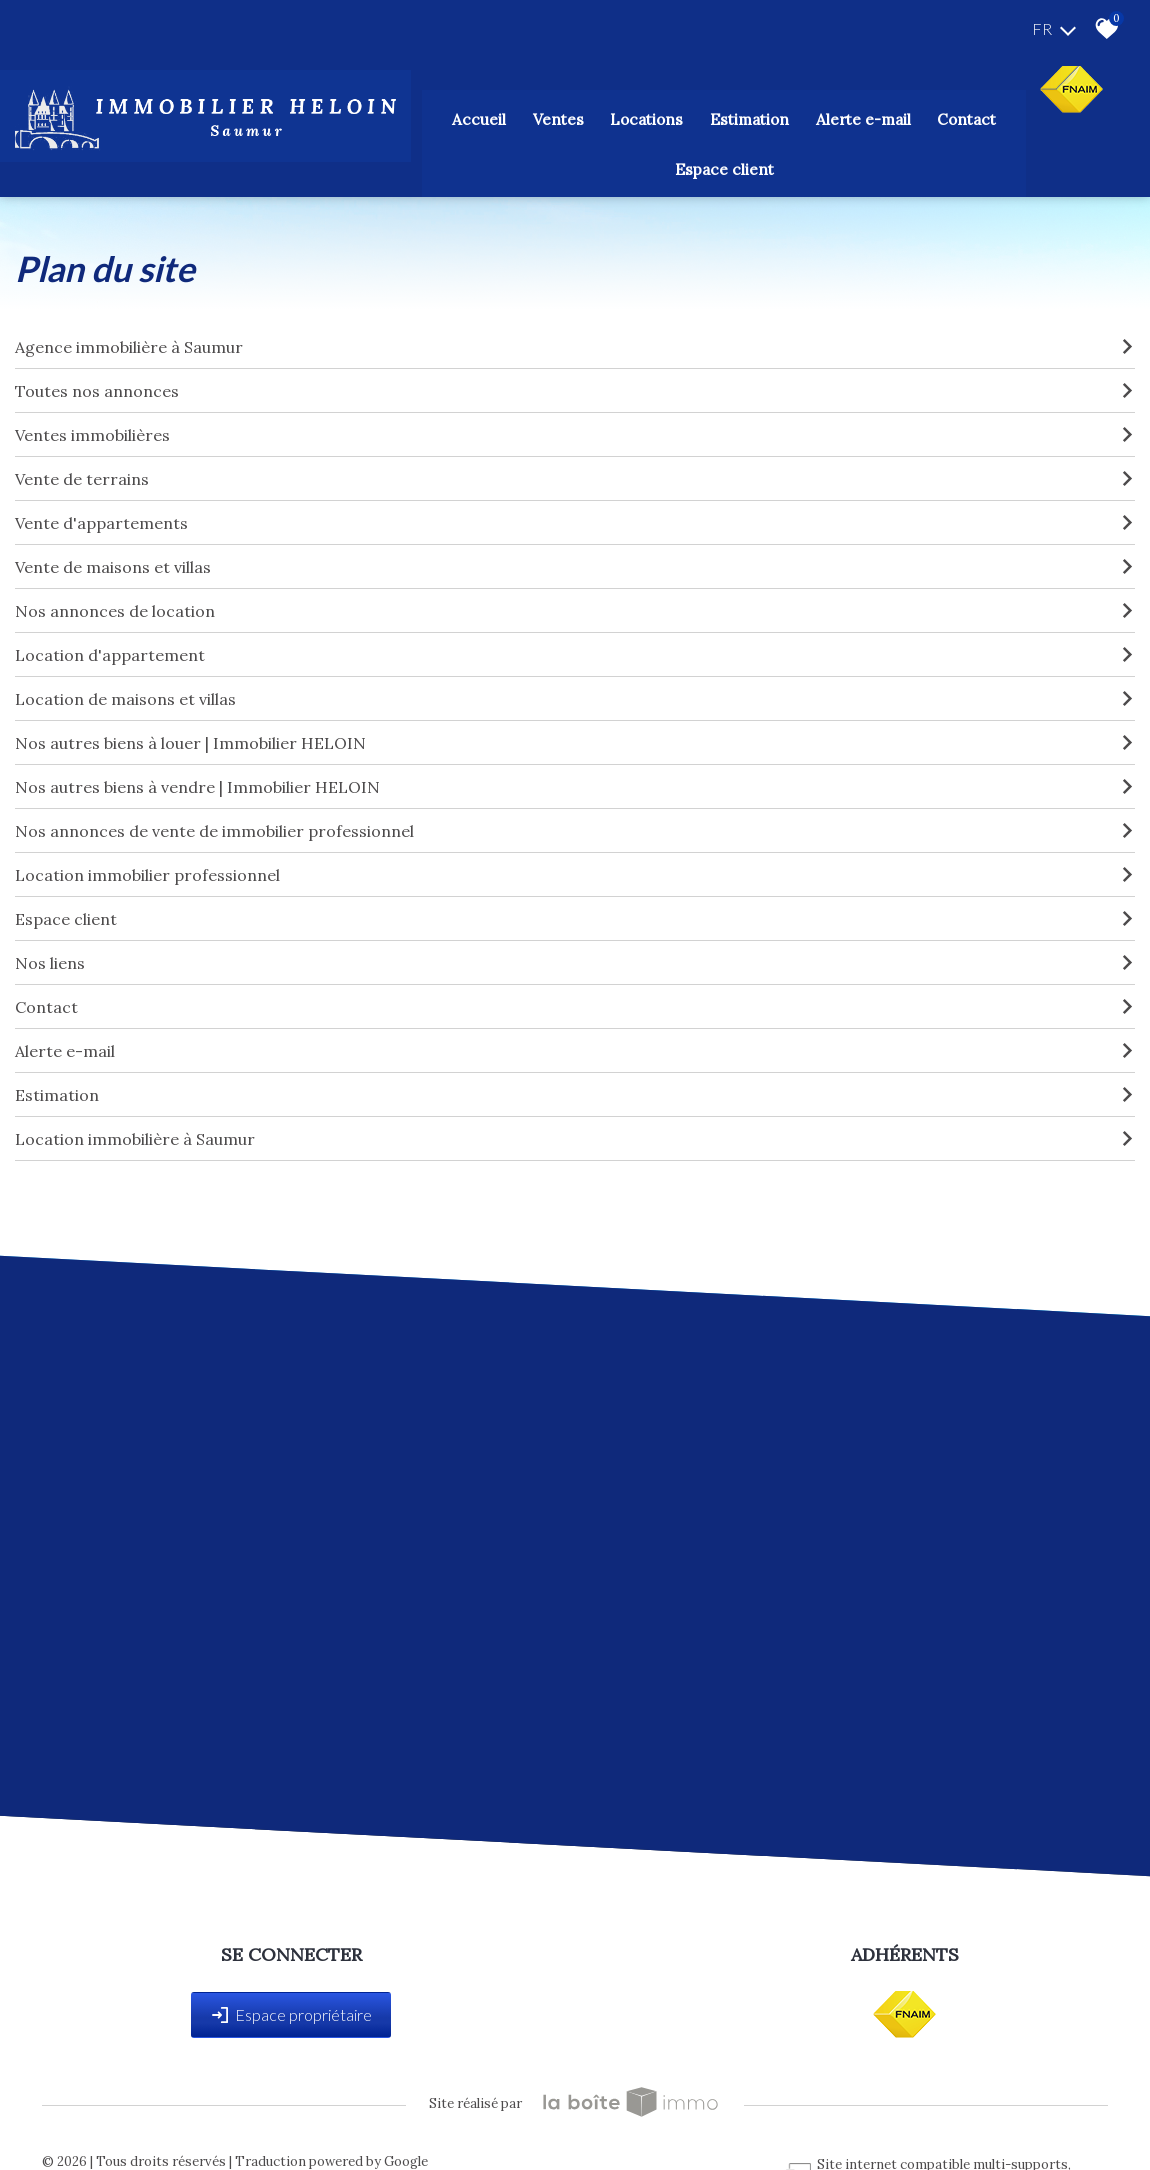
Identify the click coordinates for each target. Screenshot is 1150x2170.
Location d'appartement (575, 598)
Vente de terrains (575, 422)
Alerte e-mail (575, 994)
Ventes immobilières (575, 378)
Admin (404, 2110)
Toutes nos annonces (575, 334)
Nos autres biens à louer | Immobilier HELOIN (575, 686)
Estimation (641, 117)
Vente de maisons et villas (575, 510)
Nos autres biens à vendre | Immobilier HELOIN (575, 730)
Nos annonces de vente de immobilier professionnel (575, 774)
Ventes (476, 117)
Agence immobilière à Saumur (575, 290)
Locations (552, 117)
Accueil (410, 117)
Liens (360, 2110)
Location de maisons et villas (575, 642)
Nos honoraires (288, 2110)
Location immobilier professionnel (575, 818)
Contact (831, 117)
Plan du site (86, 2110)
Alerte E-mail (741, 117)
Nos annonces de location (575, 554)
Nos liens (575, 906)
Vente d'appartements (575, 466)
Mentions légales (181, 2110)
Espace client (922, 117)
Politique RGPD (617, 2110)
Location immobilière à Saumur (575, 1082)
